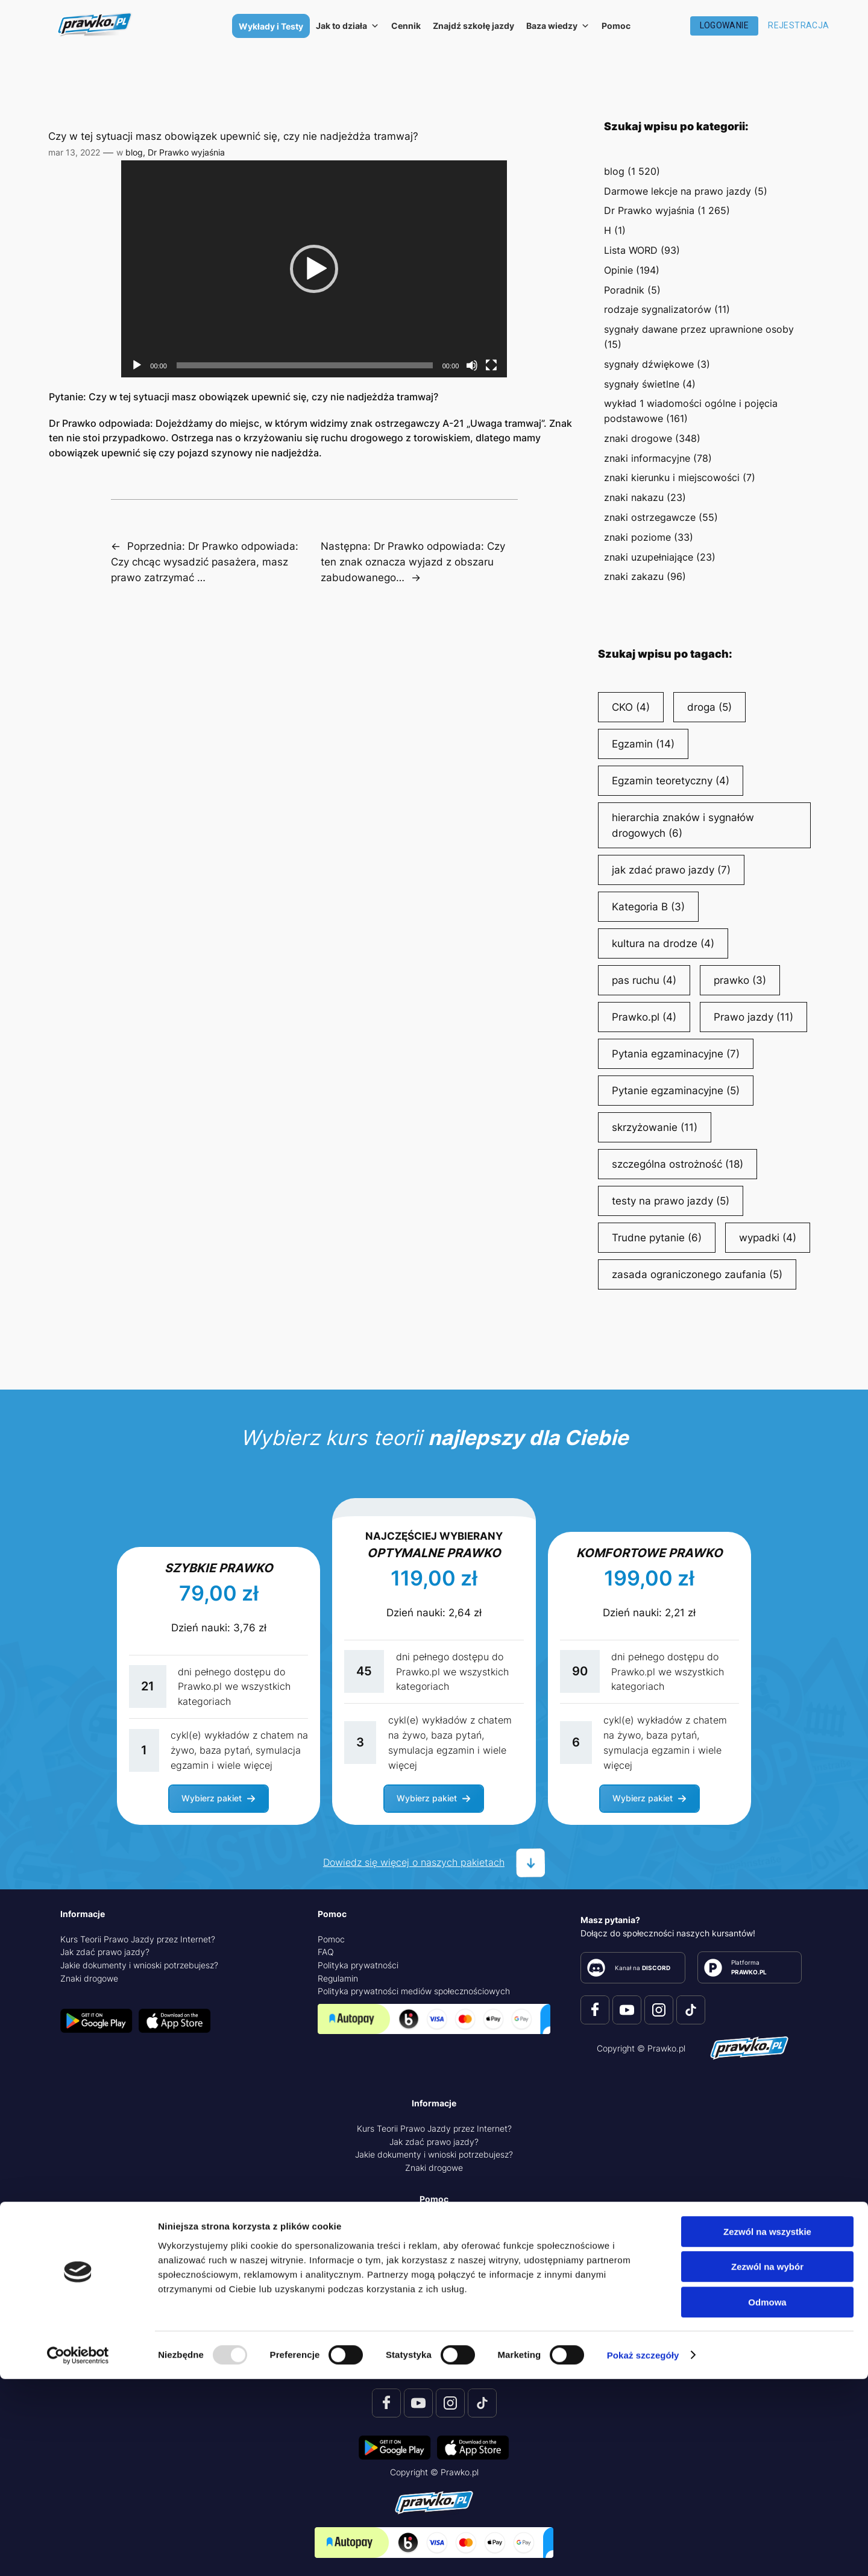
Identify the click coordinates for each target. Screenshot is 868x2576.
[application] (314, 268)
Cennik (406, 25)
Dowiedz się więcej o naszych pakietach (414, 1862)
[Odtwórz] (137, 365)
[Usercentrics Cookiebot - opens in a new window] (78, 2552)
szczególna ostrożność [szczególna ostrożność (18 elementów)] (677, 1164)
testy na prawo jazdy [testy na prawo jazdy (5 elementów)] (670, 1201)
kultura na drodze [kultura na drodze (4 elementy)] (663, 943)
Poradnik (624, 290)
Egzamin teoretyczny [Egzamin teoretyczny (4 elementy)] (670, 781)
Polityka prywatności (358, 1965)
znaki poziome (637, 537)
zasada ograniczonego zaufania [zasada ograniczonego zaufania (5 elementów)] (697, 1274)
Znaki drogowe (89, 1978)
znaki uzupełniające (648, 557)
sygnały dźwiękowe (649, 364)
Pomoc (616, 25)
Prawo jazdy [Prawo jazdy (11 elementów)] (753, 1017)
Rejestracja (798, 25)
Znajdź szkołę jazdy (473, 25)
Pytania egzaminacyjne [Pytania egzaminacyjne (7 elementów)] (676, 1054)
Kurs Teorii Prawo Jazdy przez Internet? (137, 1939)
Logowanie (724, 25)
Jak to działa (347, 26)
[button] (314, 269)
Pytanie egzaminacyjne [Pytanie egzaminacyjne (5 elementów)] (676, 1090)
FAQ (326, 1952)
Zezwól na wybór (767, 2464)
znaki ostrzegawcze (650, 517)
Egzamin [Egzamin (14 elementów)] (643, 744)
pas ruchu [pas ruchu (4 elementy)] (644, 980)
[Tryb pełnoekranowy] (491, 365)
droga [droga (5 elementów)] (709, 707)
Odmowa (767, 2499)
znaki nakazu (634, 497)
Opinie (618, 270)
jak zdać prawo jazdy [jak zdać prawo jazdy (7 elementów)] (671, 870)
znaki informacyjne (647, 458)
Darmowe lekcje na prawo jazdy (677, 191)
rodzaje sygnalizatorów (657, 309)
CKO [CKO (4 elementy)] (631, 707)
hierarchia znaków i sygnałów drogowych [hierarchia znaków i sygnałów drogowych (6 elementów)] (683, 826)
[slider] (305, 365)
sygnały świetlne (641, 384)
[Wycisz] (472, 365)
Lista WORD (631, 250)
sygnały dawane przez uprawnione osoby (699, 329)
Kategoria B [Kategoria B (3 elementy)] (648, 907)
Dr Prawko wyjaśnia (186, 152)
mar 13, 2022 (74, 152)
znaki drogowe (638, 438)
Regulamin (338, 1978)
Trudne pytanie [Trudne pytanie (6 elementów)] (657, 1237)
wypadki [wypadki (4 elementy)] (767, 1237)
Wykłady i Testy (271, 26)
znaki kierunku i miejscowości (672, 477)
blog (134, 152)
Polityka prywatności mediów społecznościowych (414, 1991)
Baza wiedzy (558, 26)
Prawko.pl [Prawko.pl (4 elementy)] (644, 1017)
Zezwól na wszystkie (767, 2428)
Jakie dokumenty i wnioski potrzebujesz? (139, 1965)
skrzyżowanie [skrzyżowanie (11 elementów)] (654, 1127)
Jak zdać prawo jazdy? (104, 1952)
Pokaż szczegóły (643, 2552)
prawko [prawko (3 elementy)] (740, 980)
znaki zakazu (634, 576)
